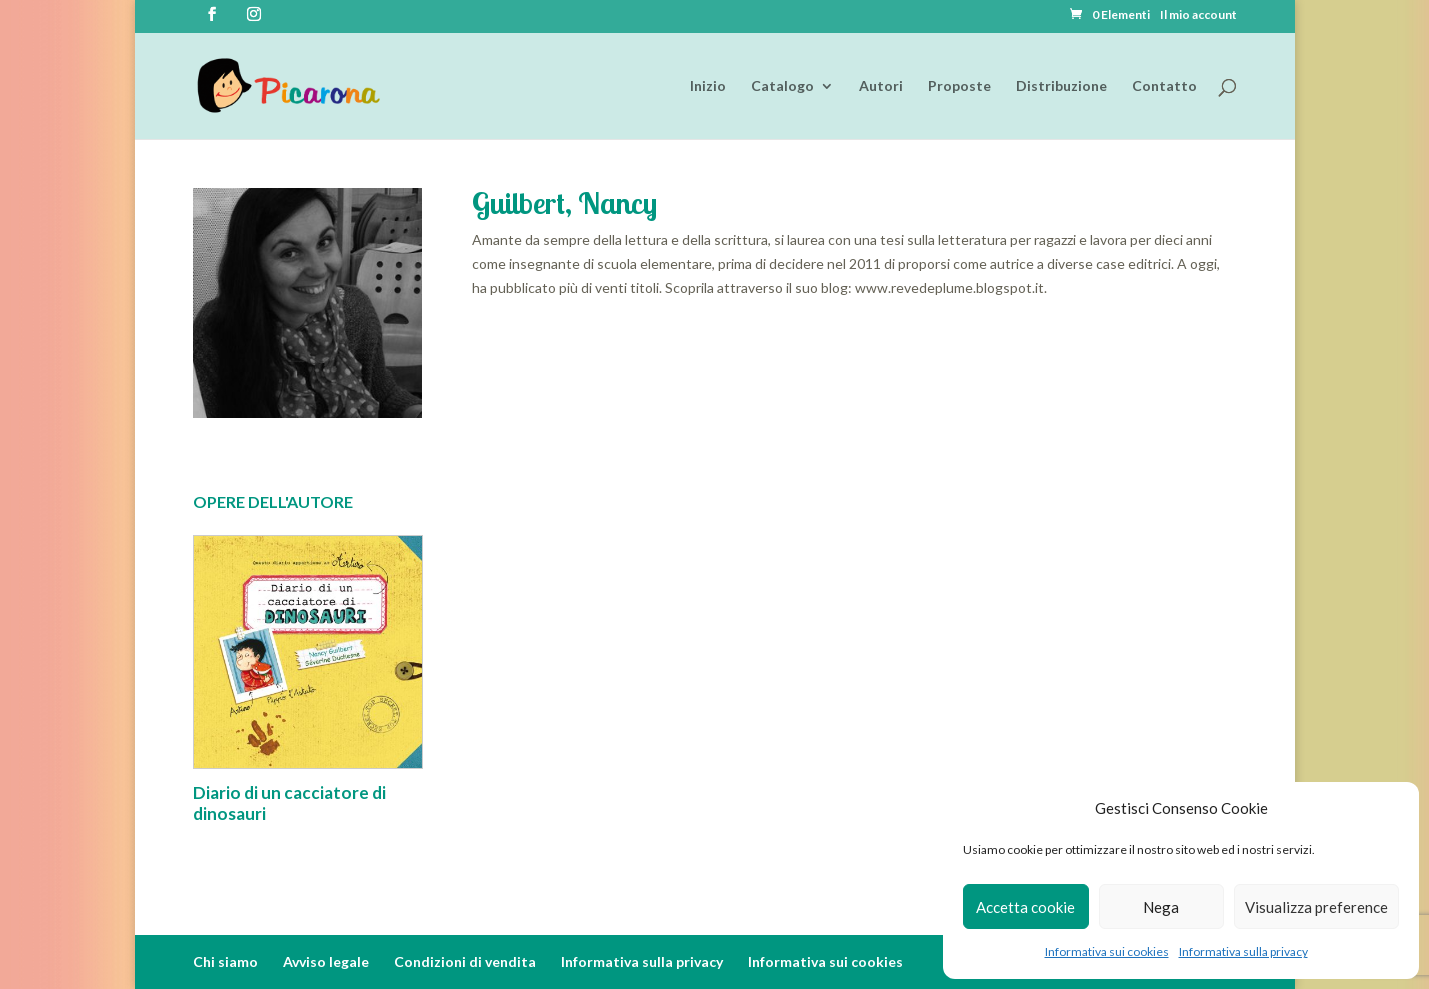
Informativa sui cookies (1107, 951)
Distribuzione (1061, 86)
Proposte (959, 86)
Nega (1161, 907)
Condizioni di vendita (465, 961)
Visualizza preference (1316, 907)
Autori (881, 86)
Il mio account (1198, 15)
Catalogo (782, 86)
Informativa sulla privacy (1243, 951)
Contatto (1164, 86)
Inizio (708, 86)
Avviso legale (326, 961)
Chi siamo (225, 961)
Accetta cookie (1025, 907)
